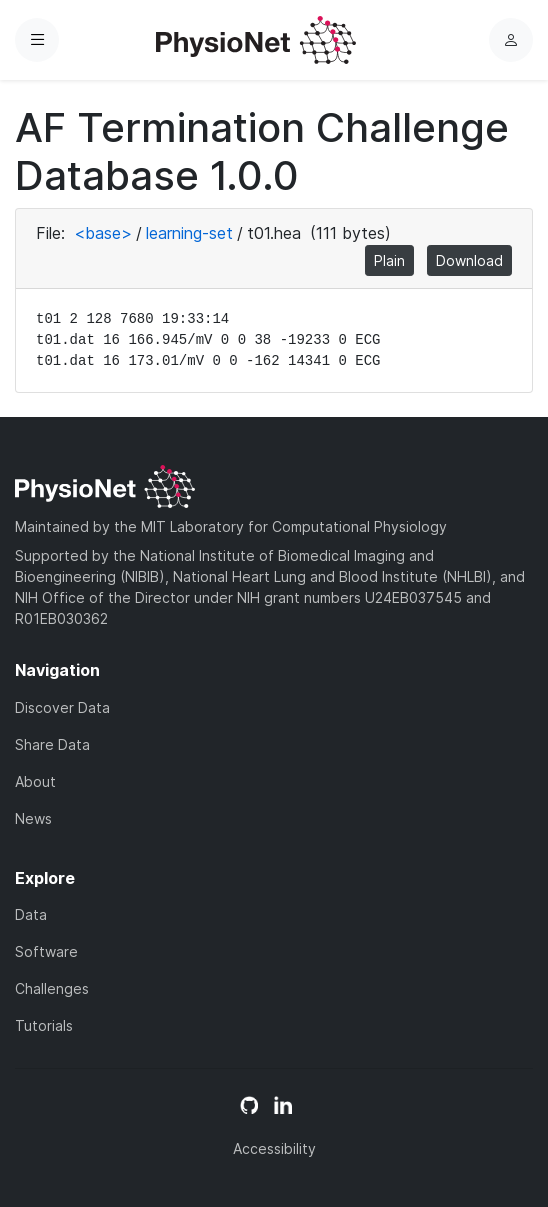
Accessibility (274, 1148)
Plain (389, 260)
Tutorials (44, 1025)
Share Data (52, 744)
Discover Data (62, 707)
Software (46, 951)
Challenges (52, 988)
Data (31, 914)
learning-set (189, 233)
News (33, 818)
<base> (103, 233)
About (35, 781)
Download (469, 260)
